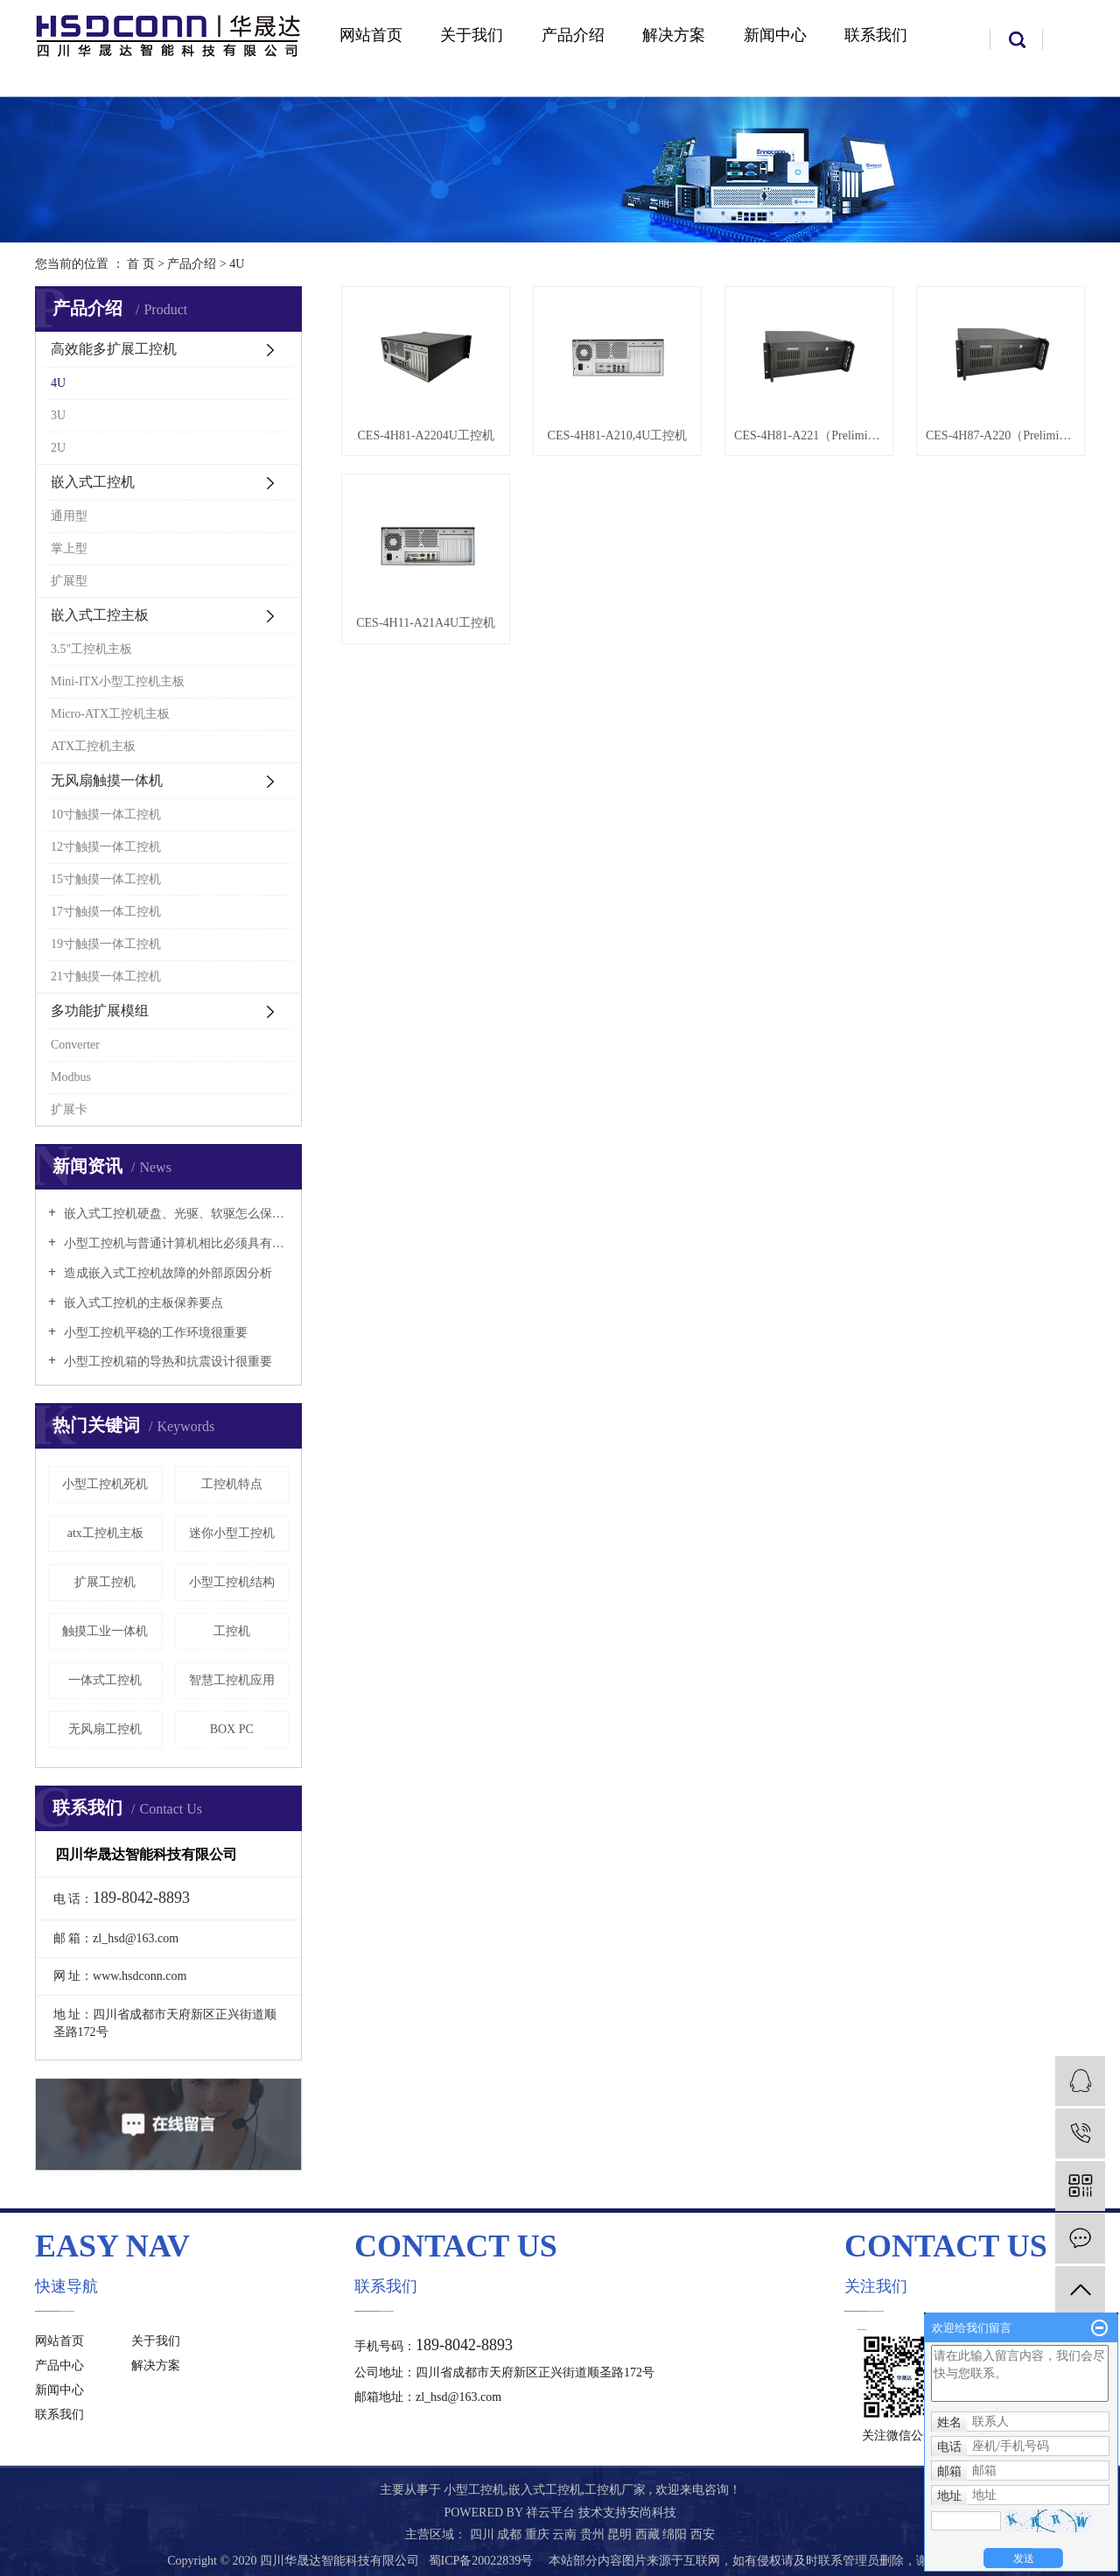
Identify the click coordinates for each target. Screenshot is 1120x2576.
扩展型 (69, 580)
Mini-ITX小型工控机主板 (118, 681)
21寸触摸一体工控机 (106, 976)
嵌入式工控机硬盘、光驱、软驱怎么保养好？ (174, 1213)
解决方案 (673, 35)
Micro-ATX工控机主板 (110, 713)
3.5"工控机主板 (91, 649)
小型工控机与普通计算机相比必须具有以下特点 (174, 1243)
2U (58, 447)
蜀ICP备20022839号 (481, 2560)
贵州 (594, 2534)
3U (58, 415)
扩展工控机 (105, 1582)
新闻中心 (775, 35)
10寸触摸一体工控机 (106, 814)
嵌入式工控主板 (100, 614)
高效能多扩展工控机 (114, 348)
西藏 (649, 2534)
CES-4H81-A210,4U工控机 (618, 435)
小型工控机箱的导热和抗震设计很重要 (166, 1361)
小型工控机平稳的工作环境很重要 (154, 1332)
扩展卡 (69, 1109)
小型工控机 (474, 2489)
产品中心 (59, 2365)
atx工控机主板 (105, 1533)
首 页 (141, 263)
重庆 (539, 2534)
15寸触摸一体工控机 (106, 879)
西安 (702, 2534)
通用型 (69, 516)
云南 (566, 2534)
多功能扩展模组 (100, 1010)
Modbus (71, 1077)
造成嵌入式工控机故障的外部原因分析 (166, 1273)
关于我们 (471, 35)
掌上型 (69, 548)
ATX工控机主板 (93, 746)
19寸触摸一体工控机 (106, 944)
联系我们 (875, 35)
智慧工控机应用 (232, 1680)
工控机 (232, 1631)
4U (236, 263)
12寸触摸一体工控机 (106, 846)
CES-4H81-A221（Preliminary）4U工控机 (809, 435)
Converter (75, 1044)
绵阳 (676, 2534)
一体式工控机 (105, 1680)
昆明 (621, 2534)
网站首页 (371, 35)
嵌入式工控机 (93, 481)
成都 (511, 2534)
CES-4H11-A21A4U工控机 (425, 622)
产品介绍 (573, 35)
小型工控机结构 (232, 1582)
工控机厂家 (615, 2489)
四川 (484, 2534)
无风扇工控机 (105, 1729)
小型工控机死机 (105, 1484)
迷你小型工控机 (232, 1533)
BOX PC (232, 1729)
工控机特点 (231, 1484)
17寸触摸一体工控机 (106, 911)
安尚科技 (651, 2512)
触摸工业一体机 (105, 1631)
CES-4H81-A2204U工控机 (426, 435)
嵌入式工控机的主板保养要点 (141, 1302)
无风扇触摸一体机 (107, 780)
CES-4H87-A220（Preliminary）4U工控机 (1000, 435)
